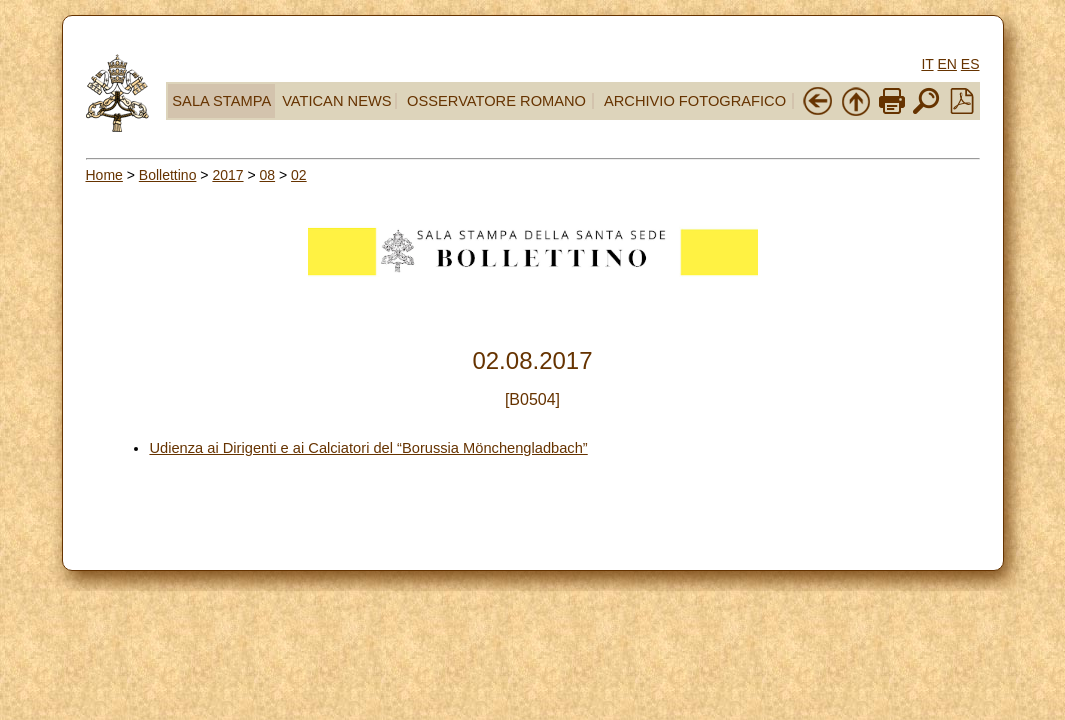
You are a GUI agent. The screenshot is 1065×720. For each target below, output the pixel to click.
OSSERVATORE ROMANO (496, 101)
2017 (227, 175)
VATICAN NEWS (336, 101)
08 (268, 175)
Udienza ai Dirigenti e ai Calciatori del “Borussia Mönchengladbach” (368, 448)
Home (104, 175)
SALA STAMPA (221, 101)
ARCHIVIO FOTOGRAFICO (695, 101)
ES (970, 64)
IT (927, 64)
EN (946, 64)
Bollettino (168, 175)
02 (299, 175)
